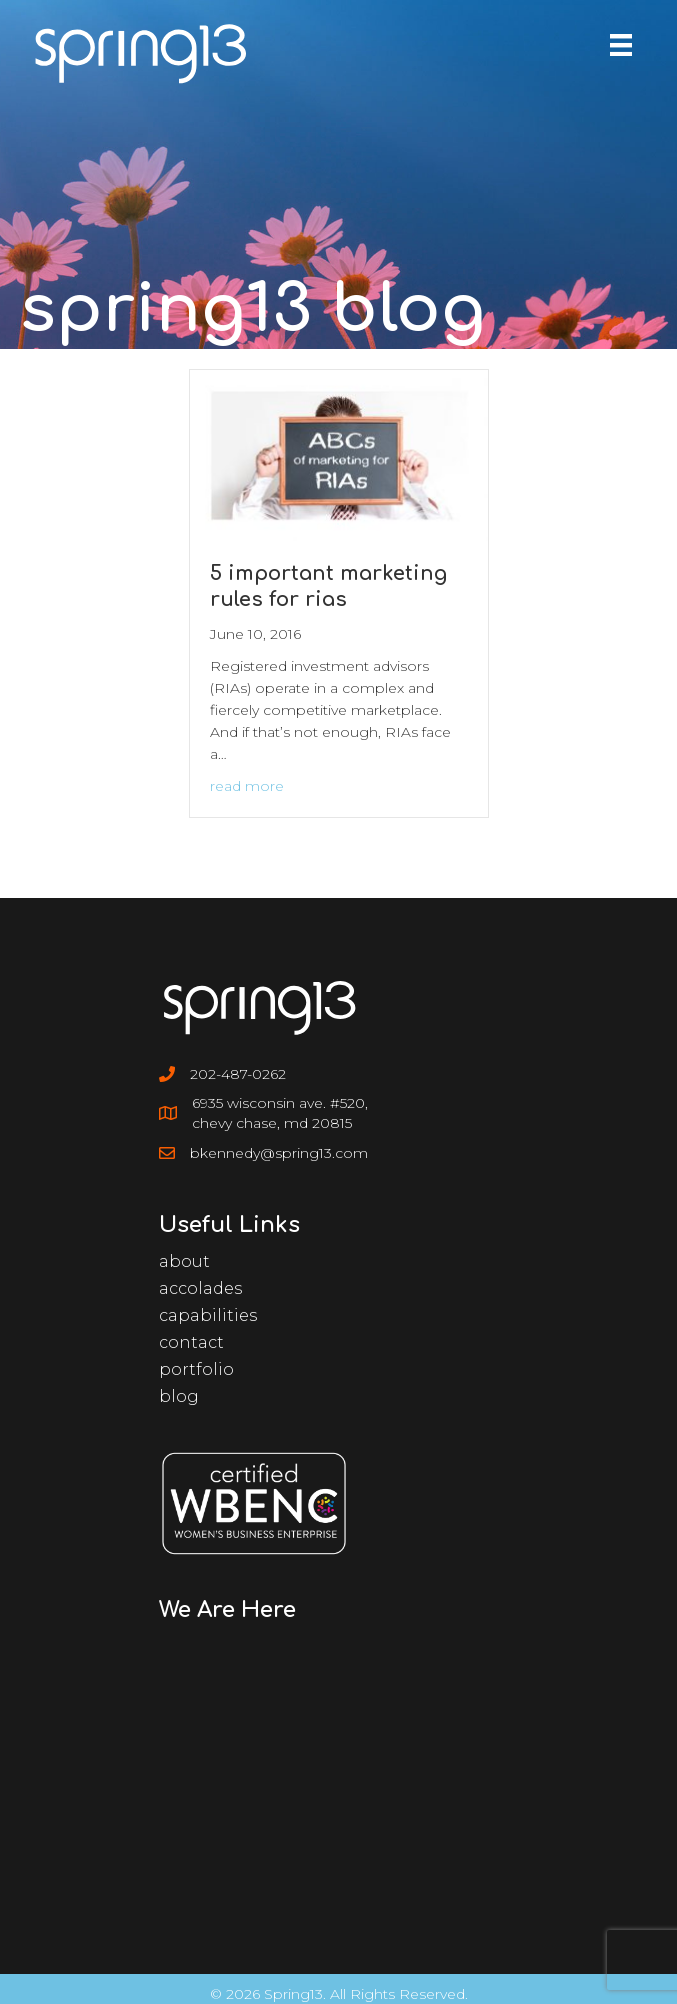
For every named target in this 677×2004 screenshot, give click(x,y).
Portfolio (196, 1369)
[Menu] (621, 45)
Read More (247, 786)
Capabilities (208, 1315)
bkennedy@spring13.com (279, 1153)
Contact (191, 1342)
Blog (179, 1396)
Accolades (200, 1288)
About (184, 1261)
